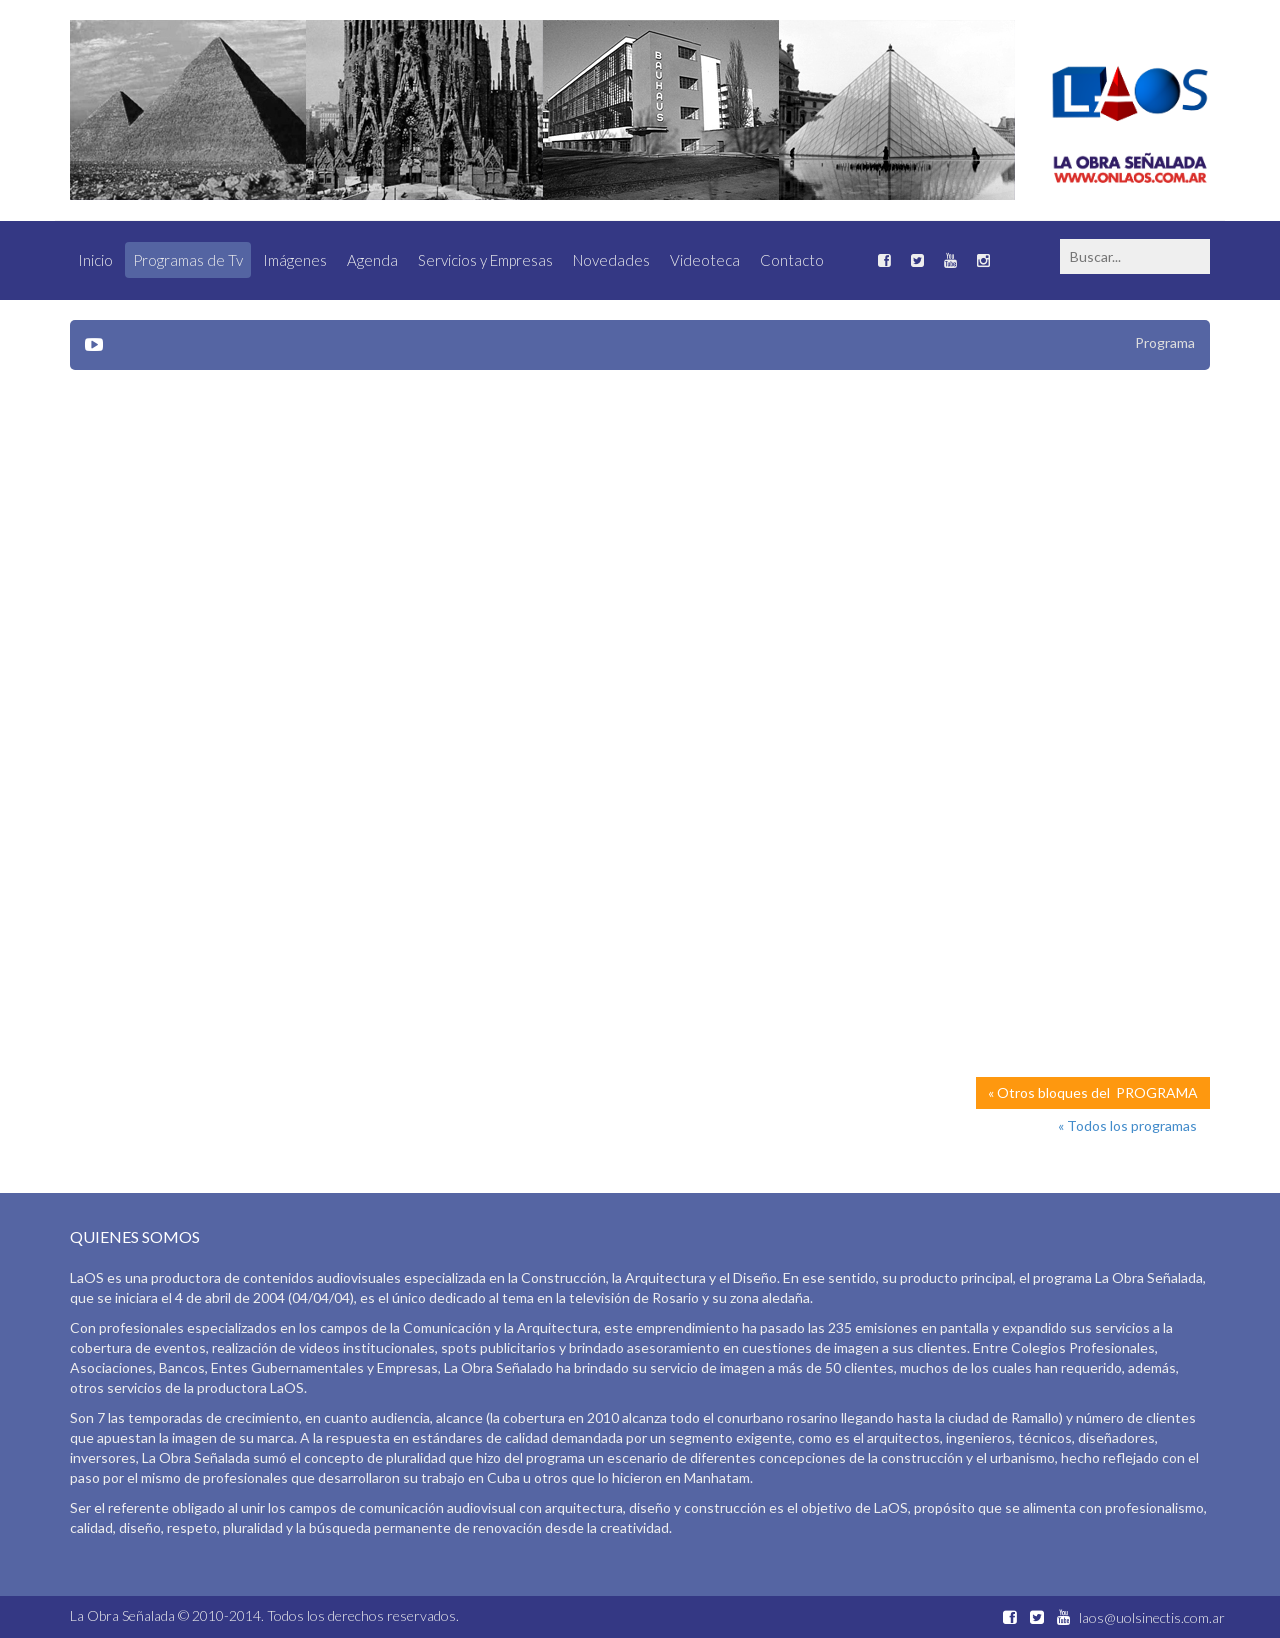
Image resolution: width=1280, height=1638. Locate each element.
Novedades (611, 260)
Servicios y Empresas (485, 260)
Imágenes (295, 260)
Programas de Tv (188, 260)
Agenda (372, 260)
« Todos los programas (1127, 1125)
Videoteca (705, 260)
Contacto (792, 260)
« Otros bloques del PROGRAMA (1093, 1092)
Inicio (95, 260)
